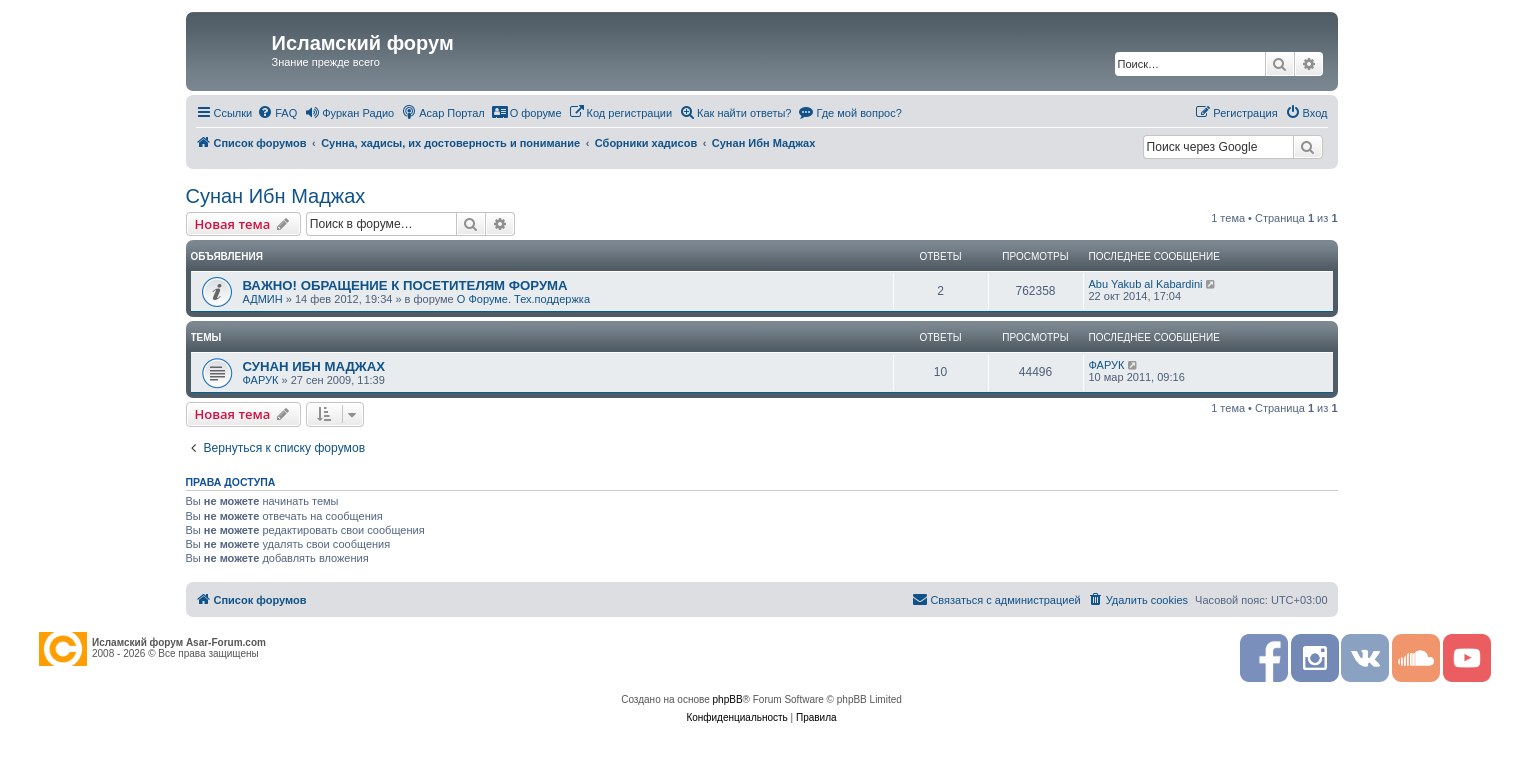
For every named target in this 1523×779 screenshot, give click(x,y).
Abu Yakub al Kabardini (1146, 284)
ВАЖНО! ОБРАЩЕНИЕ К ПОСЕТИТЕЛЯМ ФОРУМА (405, 285)
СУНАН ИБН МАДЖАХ (314, 366)
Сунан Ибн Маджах (276, 196)
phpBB (728, 699)
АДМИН (263, 299)
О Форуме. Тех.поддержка (523, 299)
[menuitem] (277, 113)
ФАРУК (261, 380)
